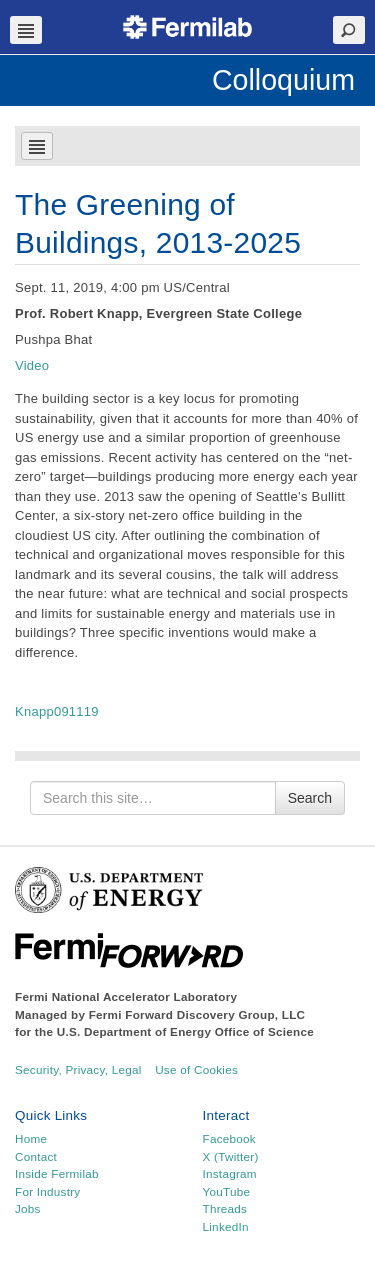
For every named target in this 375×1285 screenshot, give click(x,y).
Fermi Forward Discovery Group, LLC (197, 1014)
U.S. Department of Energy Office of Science (185, 1031)
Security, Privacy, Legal (78, 1069)
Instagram (230, 1173)
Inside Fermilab (57, 1173)
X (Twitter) (231, 1156)
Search (310, 798)
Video (32, 365)
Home (31, 1138)
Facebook (229, 1138)
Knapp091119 (57, 711)
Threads (225, 1208)
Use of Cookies (196, 1069)
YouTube (227, 1191)
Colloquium (283, 80)
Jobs (28, 1208)
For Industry (47, 1191)
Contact (36, 1156)
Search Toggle (349, 30)
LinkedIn (226, 1226)
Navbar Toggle (26, 30)
